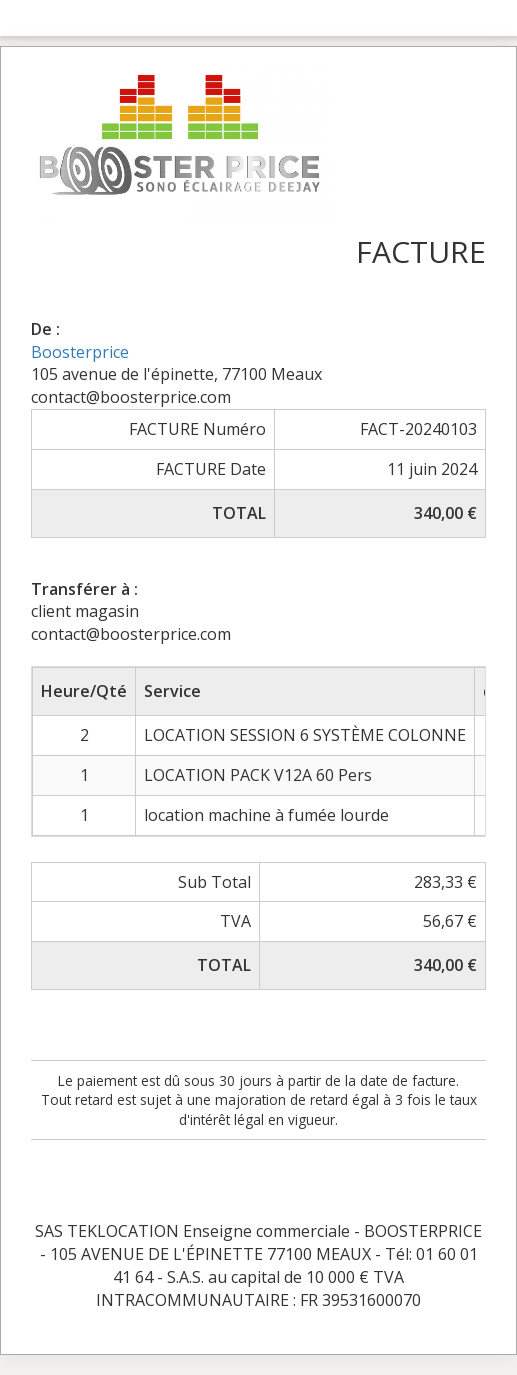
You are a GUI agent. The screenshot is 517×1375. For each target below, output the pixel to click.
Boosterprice (80, 352)
